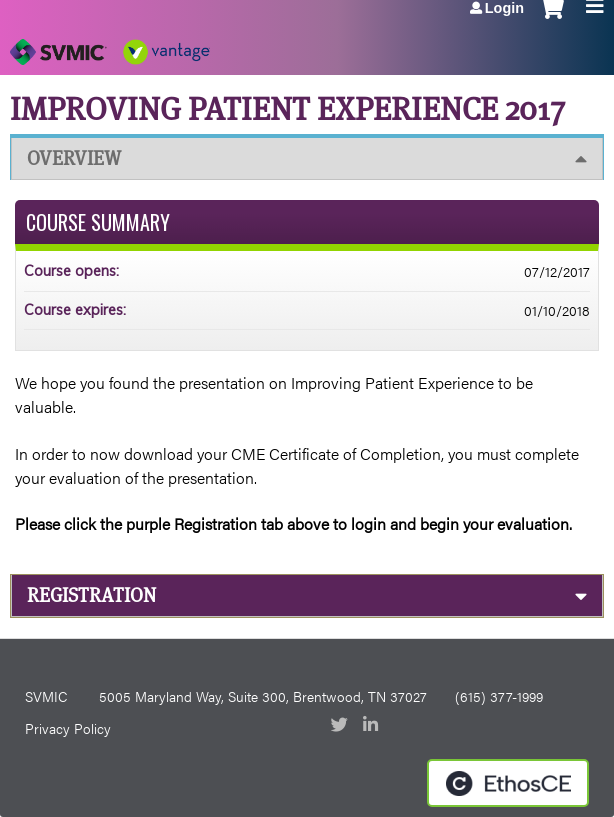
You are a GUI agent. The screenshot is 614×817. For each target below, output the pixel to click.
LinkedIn (373, 726)
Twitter (341, 726)
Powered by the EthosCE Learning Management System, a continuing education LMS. (508, 783)
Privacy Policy (68, 728)
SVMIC (46, 696)
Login (504, 8)
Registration (91, 595)
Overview (74, 158)
